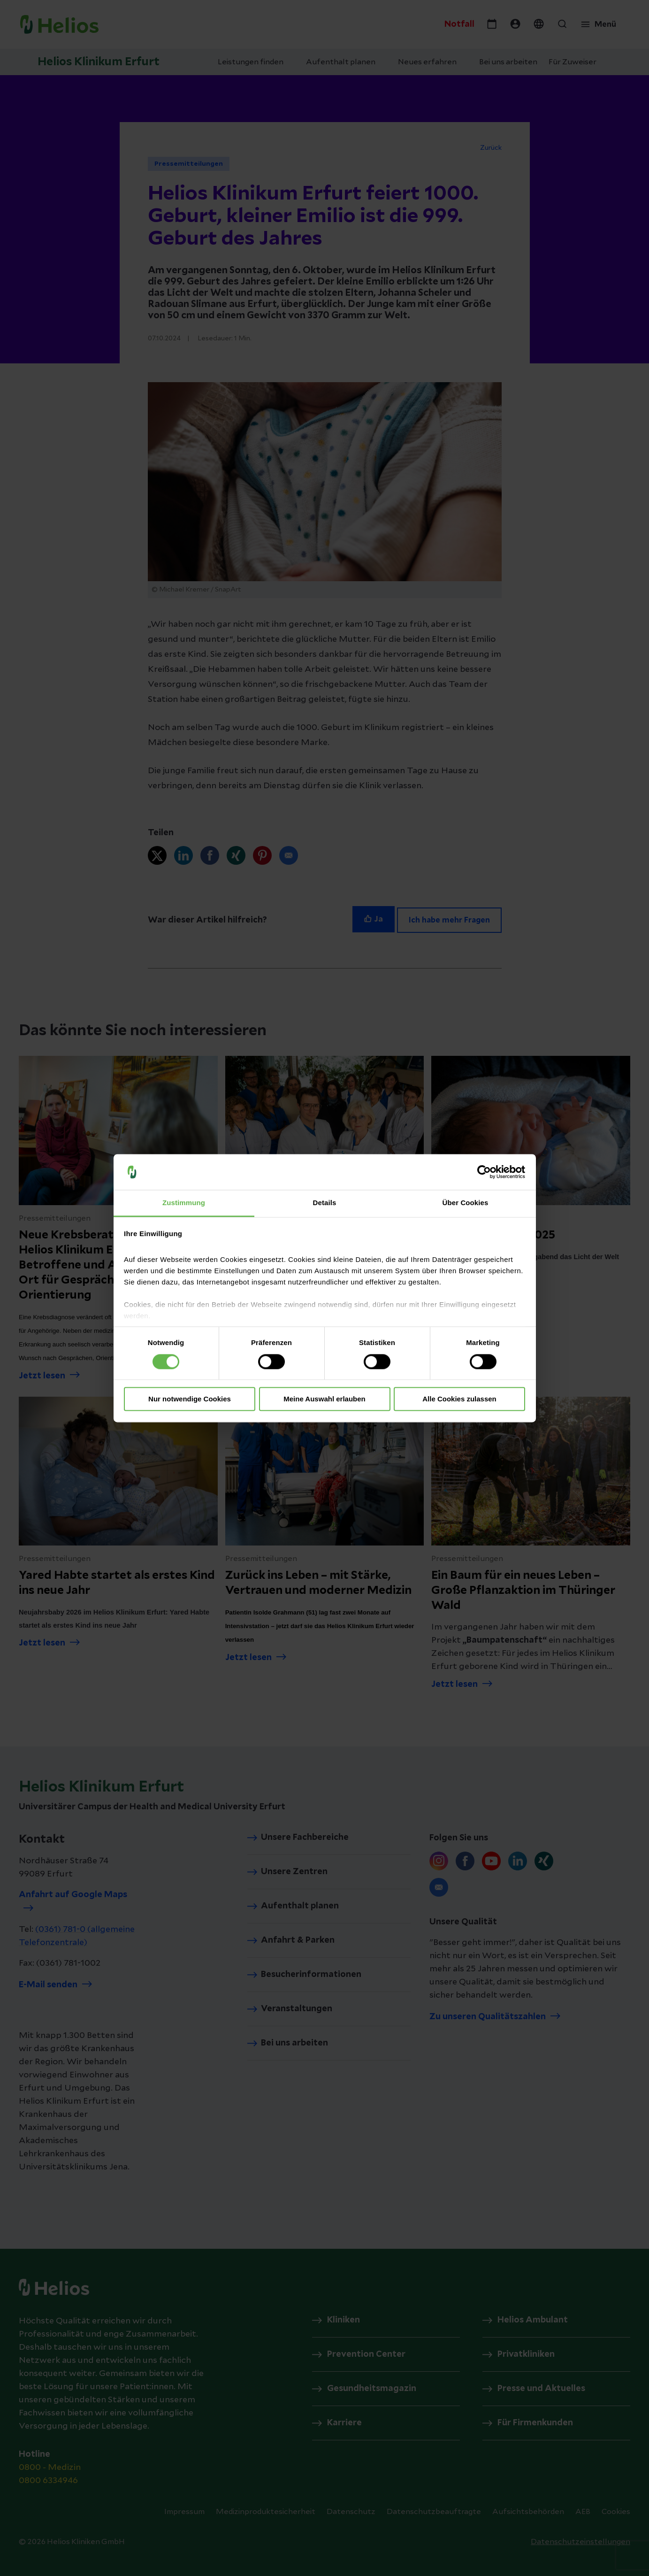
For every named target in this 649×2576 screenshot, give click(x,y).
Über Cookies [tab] (466, 1203)
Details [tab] (324, 1203)
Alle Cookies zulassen (459, 1399)
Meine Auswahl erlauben (324, 1399)
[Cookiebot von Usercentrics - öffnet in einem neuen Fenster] (484, 1172)
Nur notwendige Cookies (189, 1399)
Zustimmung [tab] (183, 1203)
